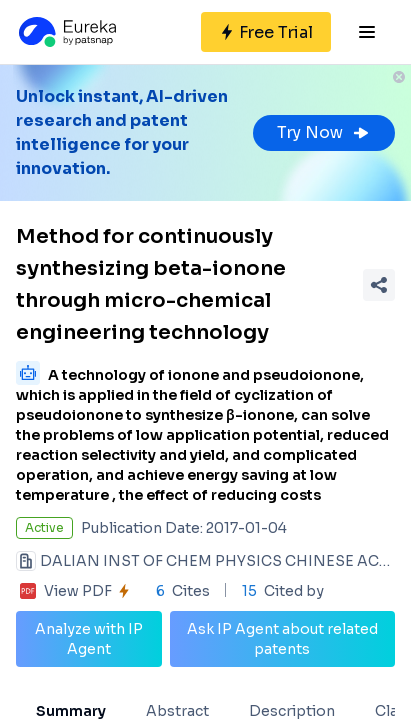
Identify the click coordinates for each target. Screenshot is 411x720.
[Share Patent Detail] (379, 285)
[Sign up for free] (266, 32)
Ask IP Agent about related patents (282, 639)
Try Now (324, 132)
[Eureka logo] (66, 32)
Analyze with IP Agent (89, 639)
